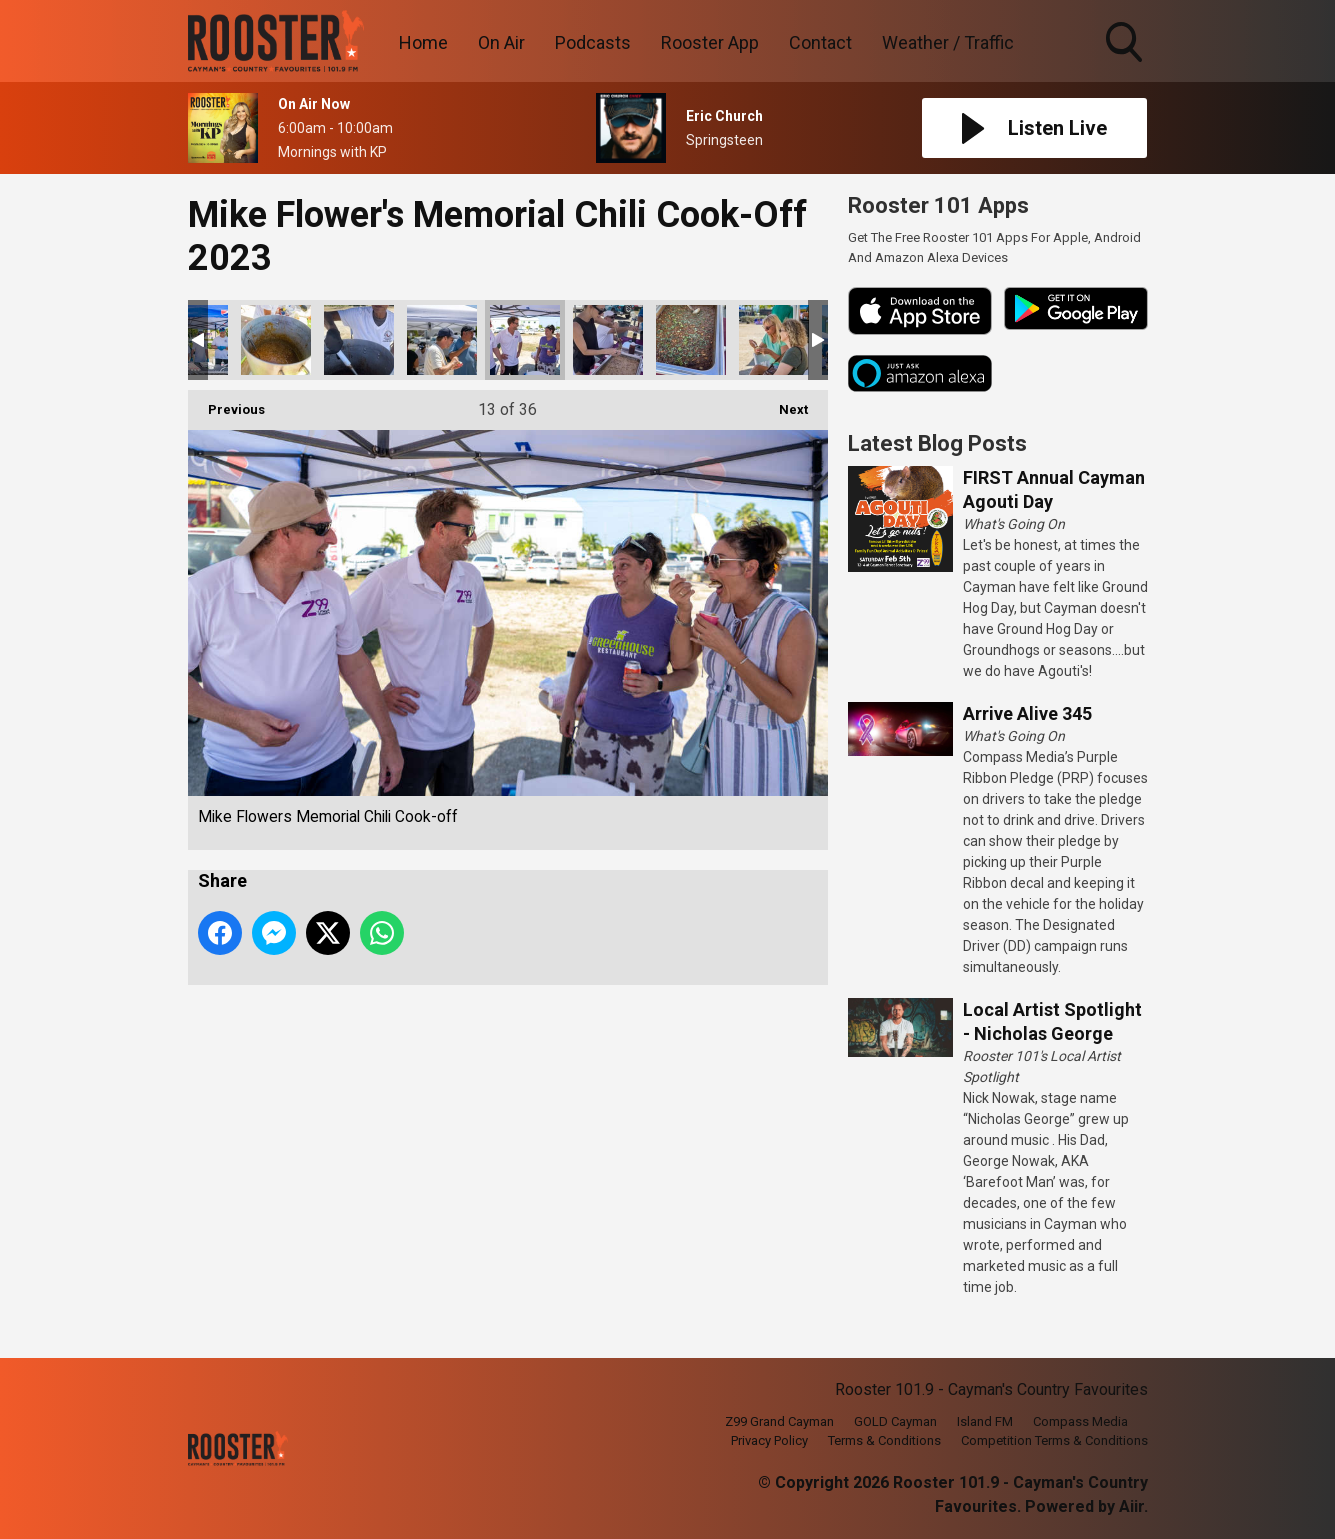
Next (783, 403)
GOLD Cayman (895, 1421)
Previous (226, 403)
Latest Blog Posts (937, 443)
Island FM (985, 1421)
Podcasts (593, 42)
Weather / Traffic (948, 42)
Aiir (1131, 1506)
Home (423, 42)
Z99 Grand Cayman (779, 1421)
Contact (820, 42)
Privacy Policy (769, 1440)
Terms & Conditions (884, 1440)
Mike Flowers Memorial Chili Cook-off (276, 340)
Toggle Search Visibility (1126, 44)
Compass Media (1080, 1421)
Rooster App (710, 42)
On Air (501, 42)
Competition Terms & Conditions (1054, 1440)
